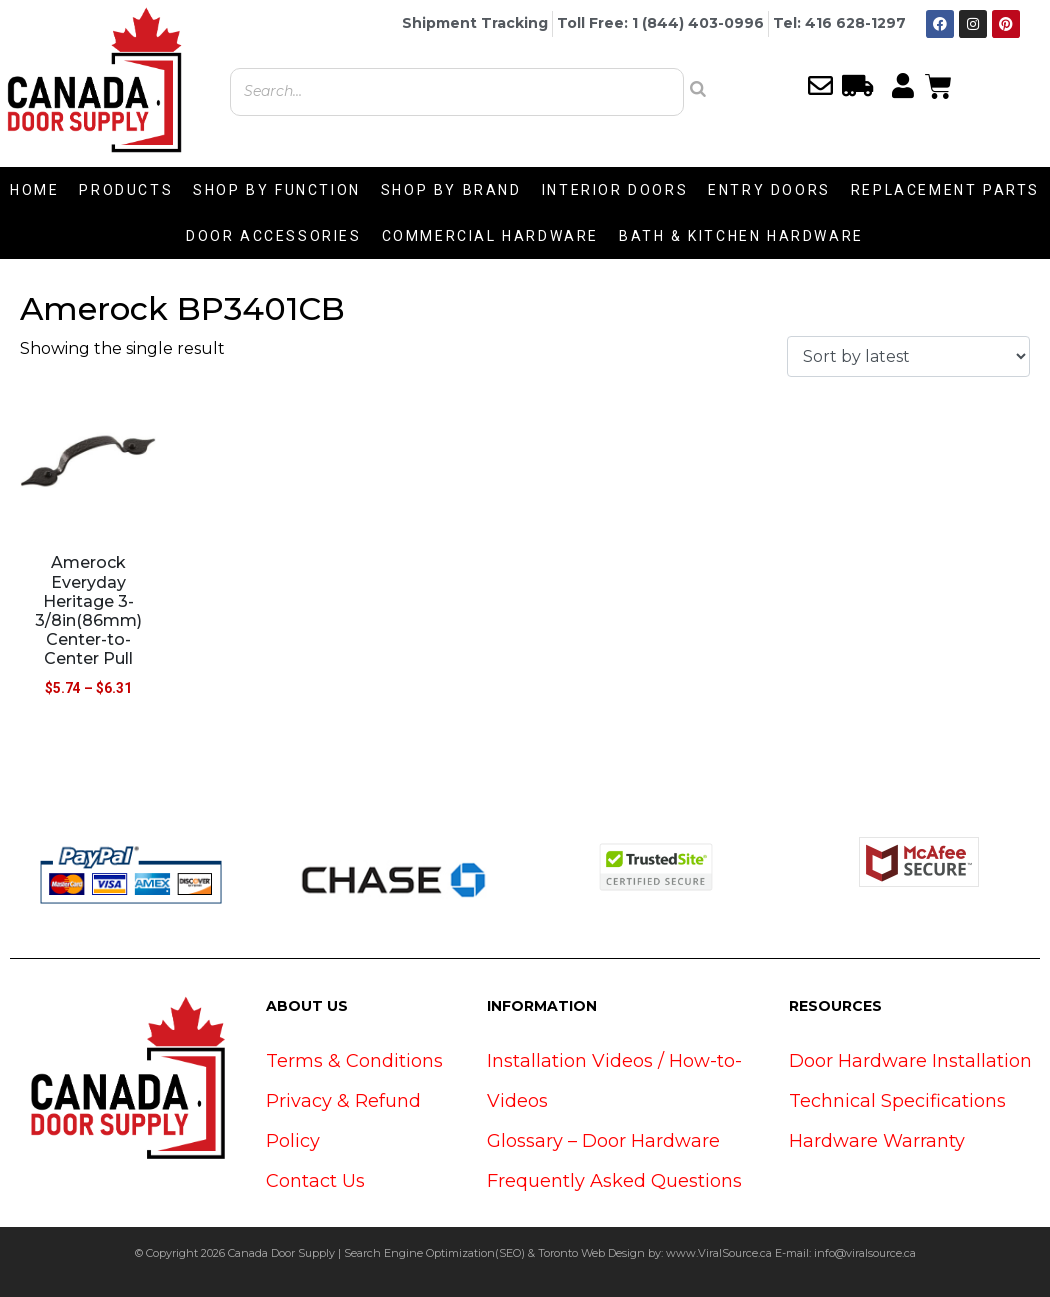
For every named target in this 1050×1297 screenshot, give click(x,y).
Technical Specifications (897, 1101)
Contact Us (315, 1181)
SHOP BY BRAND (451, 190)
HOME (34, 190)
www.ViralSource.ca (719, 1253)
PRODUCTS (126, 190)
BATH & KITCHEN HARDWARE (741, 236)
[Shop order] (908, 356)
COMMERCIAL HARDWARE (490, 236)
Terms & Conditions (354, 1061)
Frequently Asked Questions (614, 1181)
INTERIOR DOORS (615, 190)
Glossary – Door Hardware (603, 1141)
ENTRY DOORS (769, 190)
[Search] (698, 89)
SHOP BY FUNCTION (277, 190)
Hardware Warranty (877, 1141)
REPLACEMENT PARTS (945, 190)
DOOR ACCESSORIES (274, 236)
